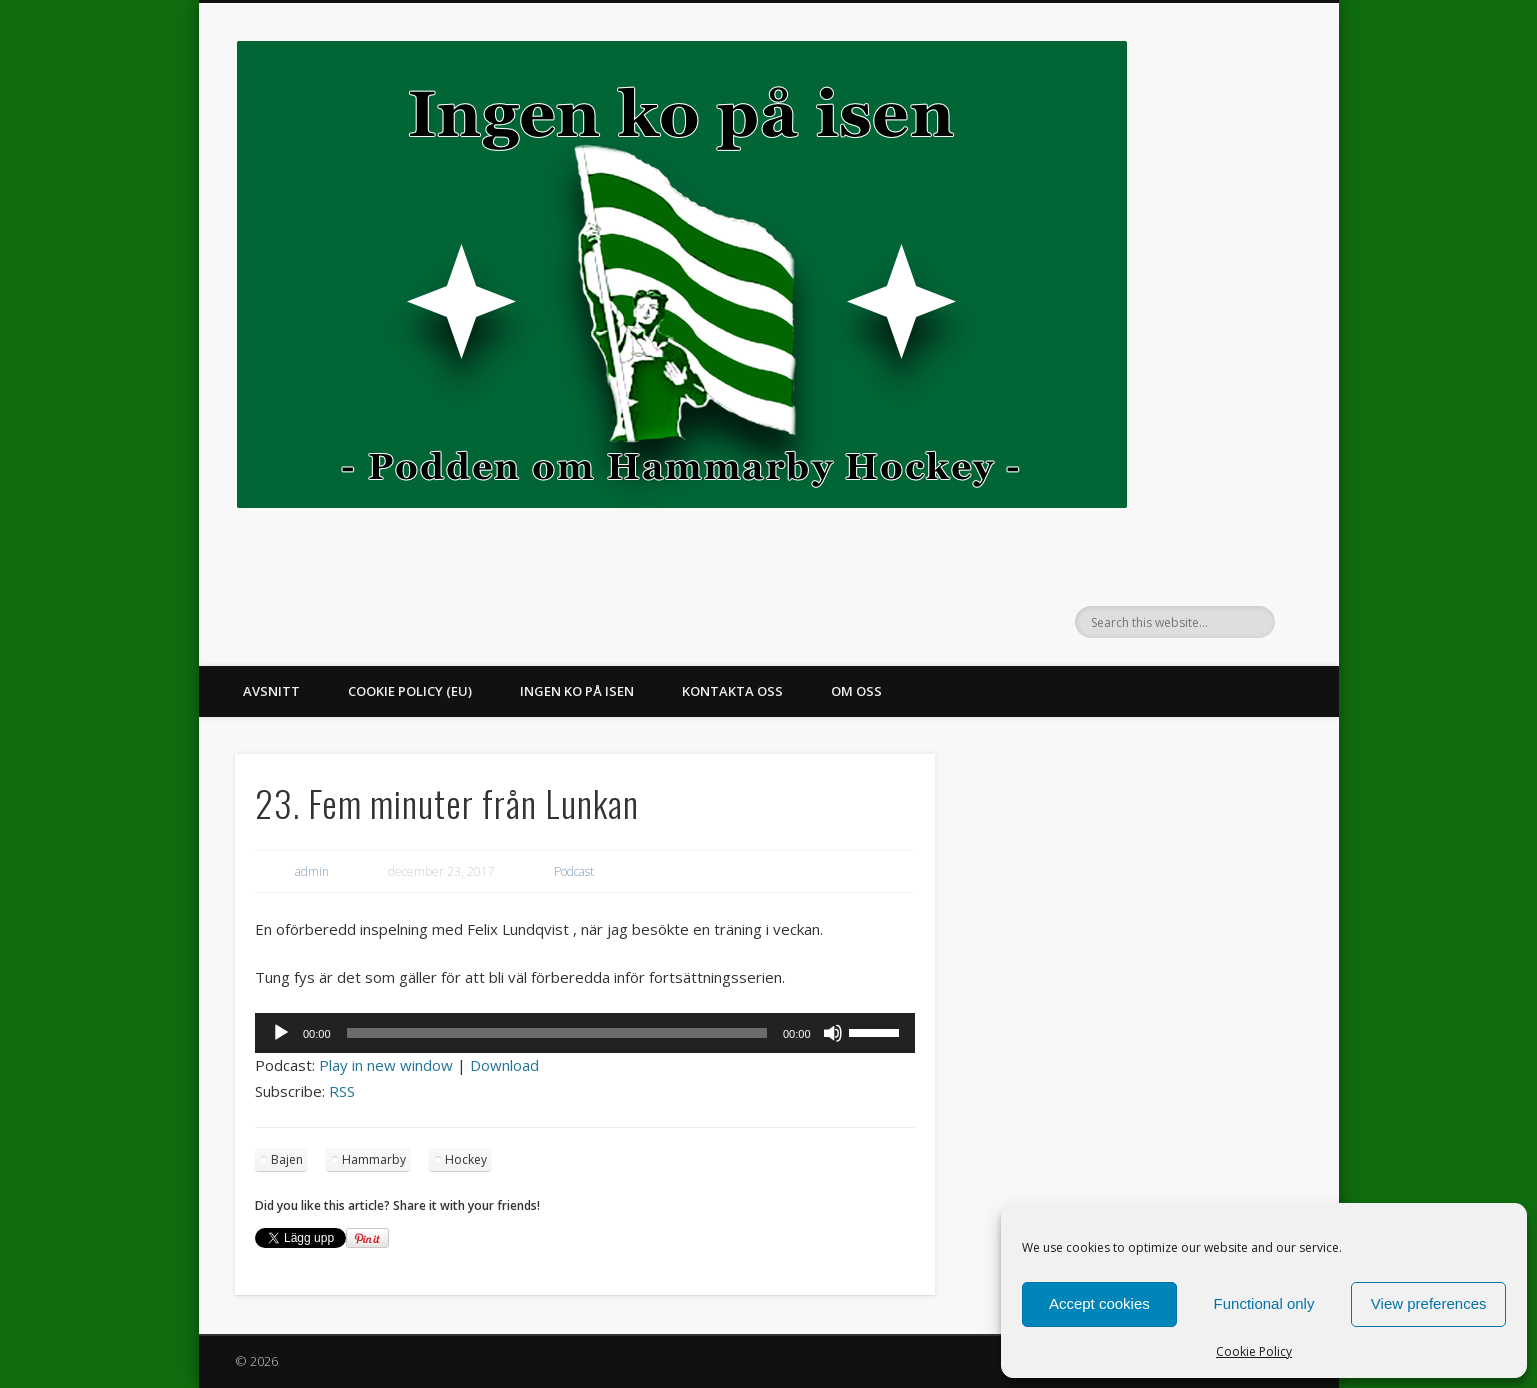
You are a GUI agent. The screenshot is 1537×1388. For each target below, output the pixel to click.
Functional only (1264, 1303)
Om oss (856, 691)
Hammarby (374, 1159)
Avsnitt (271, 691)
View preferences (1429, 1303)
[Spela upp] (281, 1033)
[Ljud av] (833, 1033)
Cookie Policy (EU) (410, 691)
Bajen (287, 1159)
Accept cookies (1099, 1303)
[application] (585, 1033)
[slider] (557, 1033)
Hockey (466, 1159)
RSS (342, 1091)
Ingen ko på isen (577, 691)
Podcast (574, 871)
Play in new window (386, 1065)
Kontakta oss (732, 691)
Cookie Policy (1254, 1351)
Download (504, 1065)
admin (312, 871)
